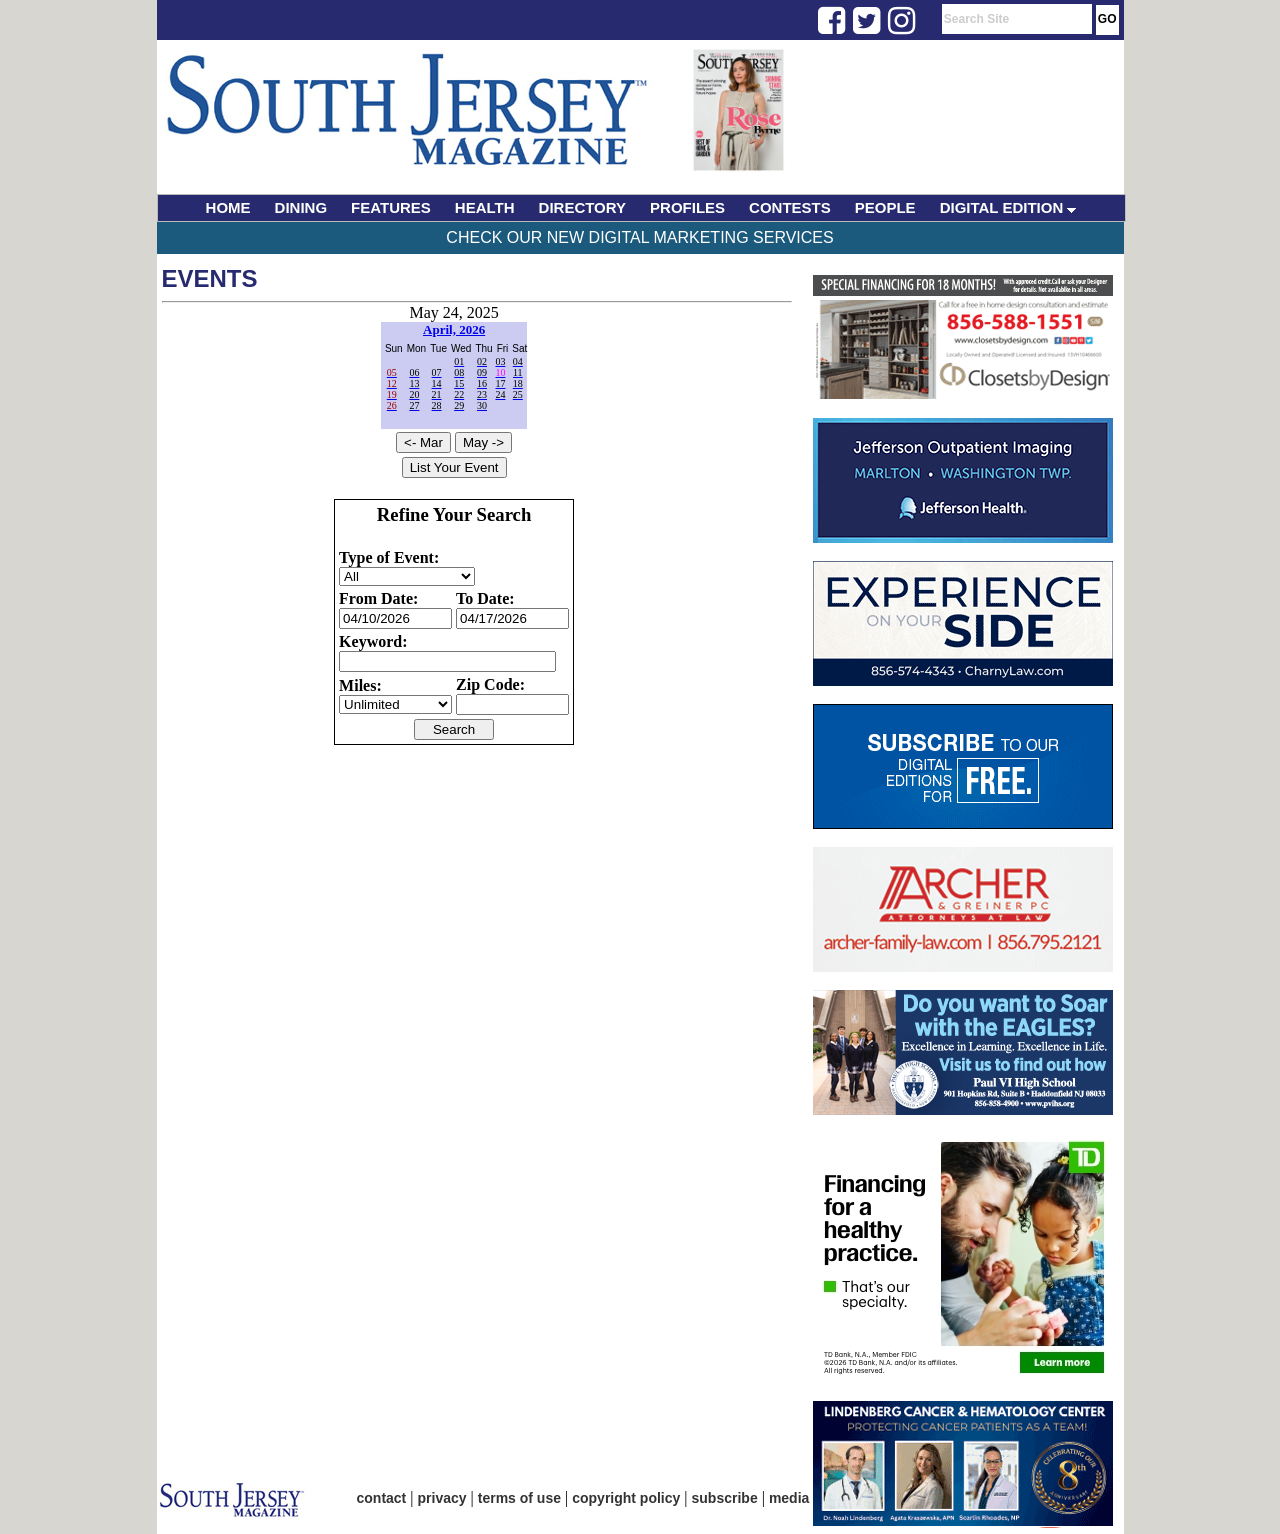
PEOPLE (885, 207)
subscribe (725, 1498)
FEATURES (391, 207)
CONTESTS (790, 207)
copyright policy (626, 1498)
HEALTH (485, 207)
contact (382, 1498)
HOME (228, 207)
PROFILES (687, 207)
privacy (442, 1498)
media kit (799, 1498)
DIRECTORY (583, 207)
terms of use (519, 1498)
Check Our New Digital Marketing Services (639, 237)
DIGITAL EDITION (1008, 207)
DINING (301, 207)
